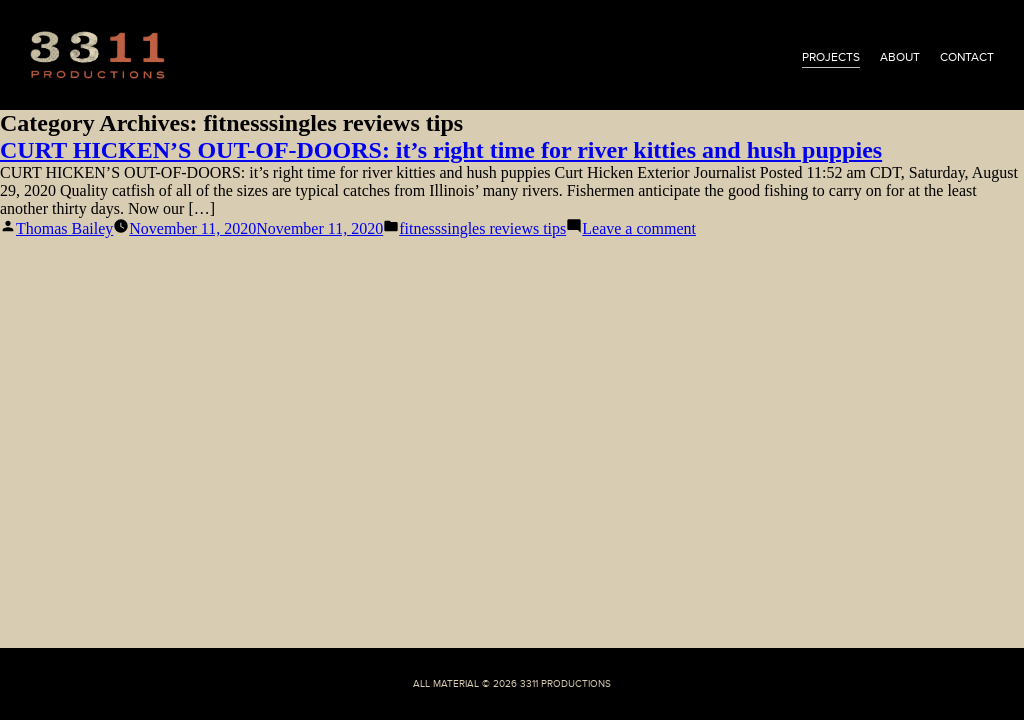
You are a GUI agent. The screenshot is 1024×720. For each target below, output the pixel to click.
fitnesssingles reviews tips (482, 228)
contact (967, 57)
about (900, 57)
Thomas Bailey (64, 228)
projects (831, 57)
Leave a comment (639, 228)
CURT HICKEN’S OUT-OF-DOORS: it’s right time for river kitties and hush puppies (441, 150)
